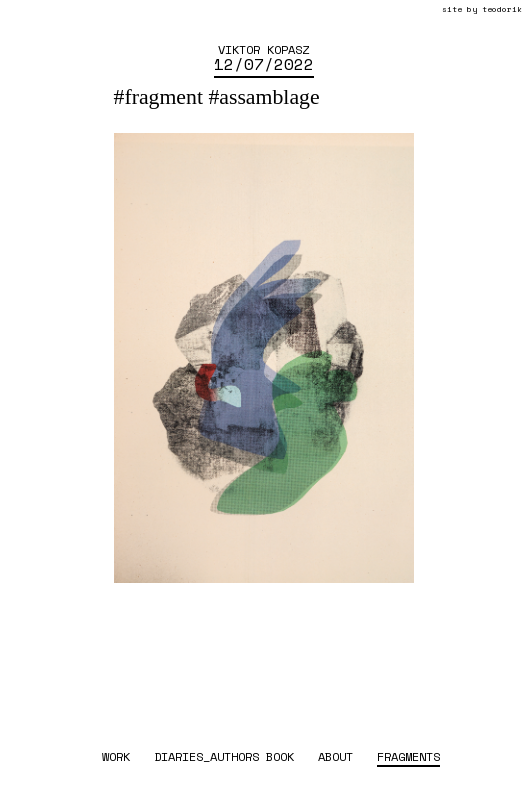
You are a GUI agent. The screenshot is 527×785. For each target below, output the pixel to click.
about (335, 756)
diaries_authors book (224, 756)
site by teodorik (482, 9)
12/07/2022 (264, 64)
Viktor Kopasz (263, 49)
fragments (408, 756)
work (116, 756)
